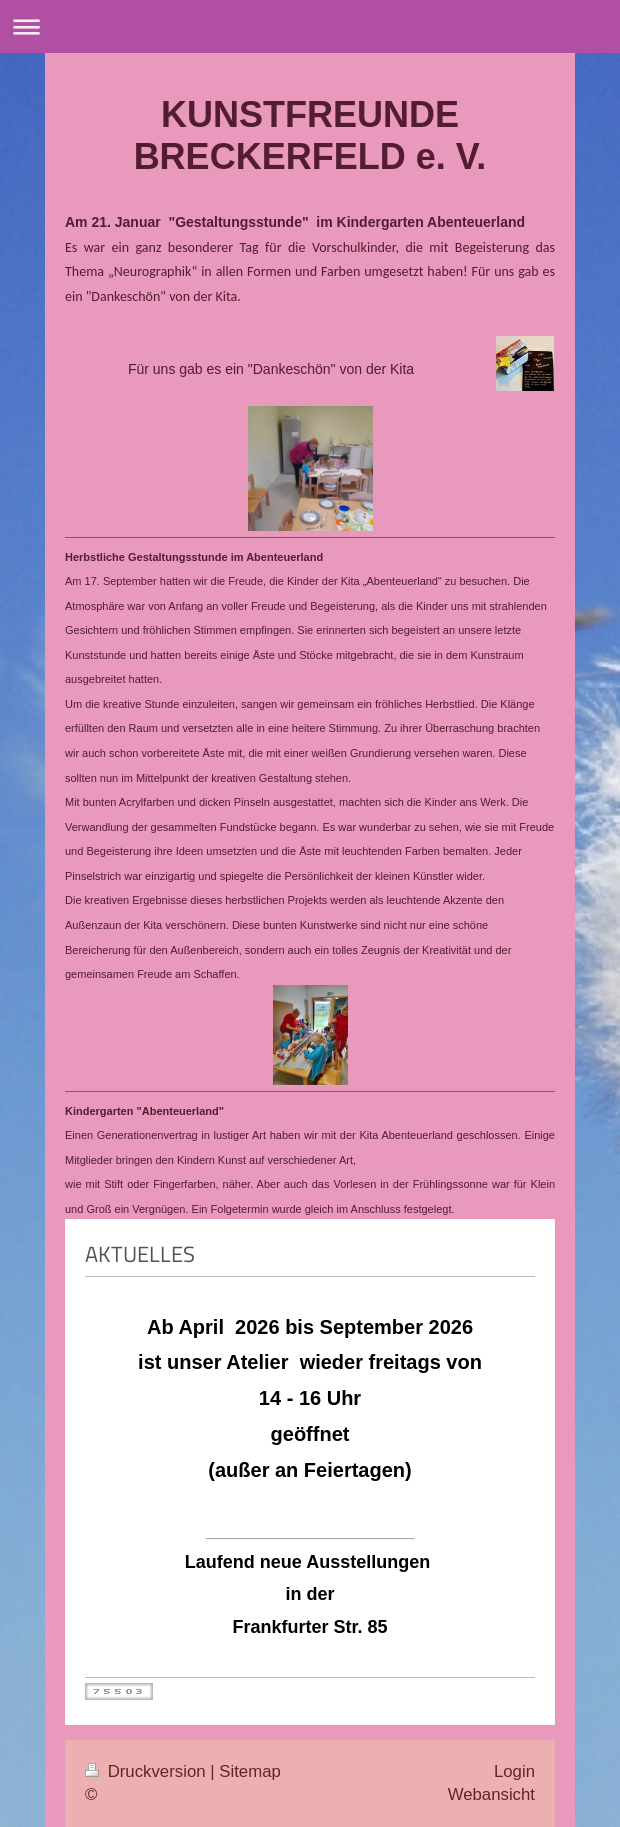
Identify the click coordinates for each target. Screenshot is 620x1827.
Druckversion (147, 1771)
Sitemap (250, 1771)
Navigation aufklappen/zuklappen (310, 26)
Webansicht (491, 1794)
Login (514, 1771)
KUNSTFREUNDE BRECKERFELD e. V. (310, 135)
